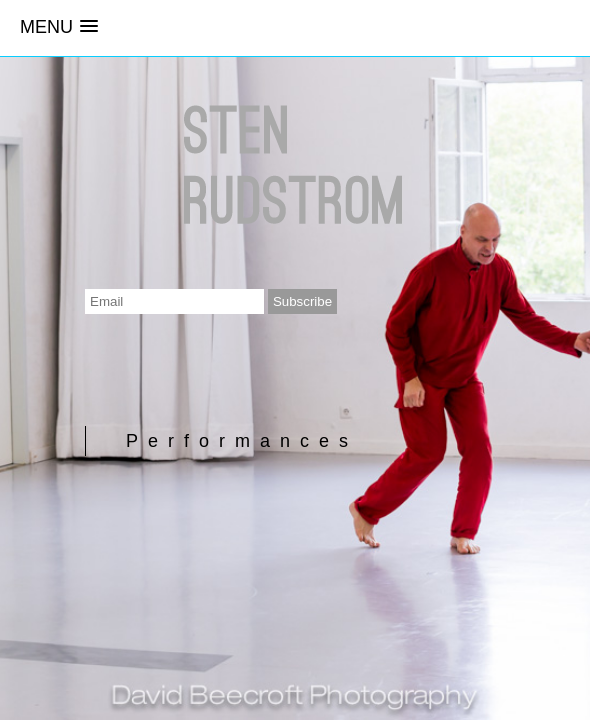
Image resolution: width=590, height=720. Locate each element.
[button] (59, 27)
